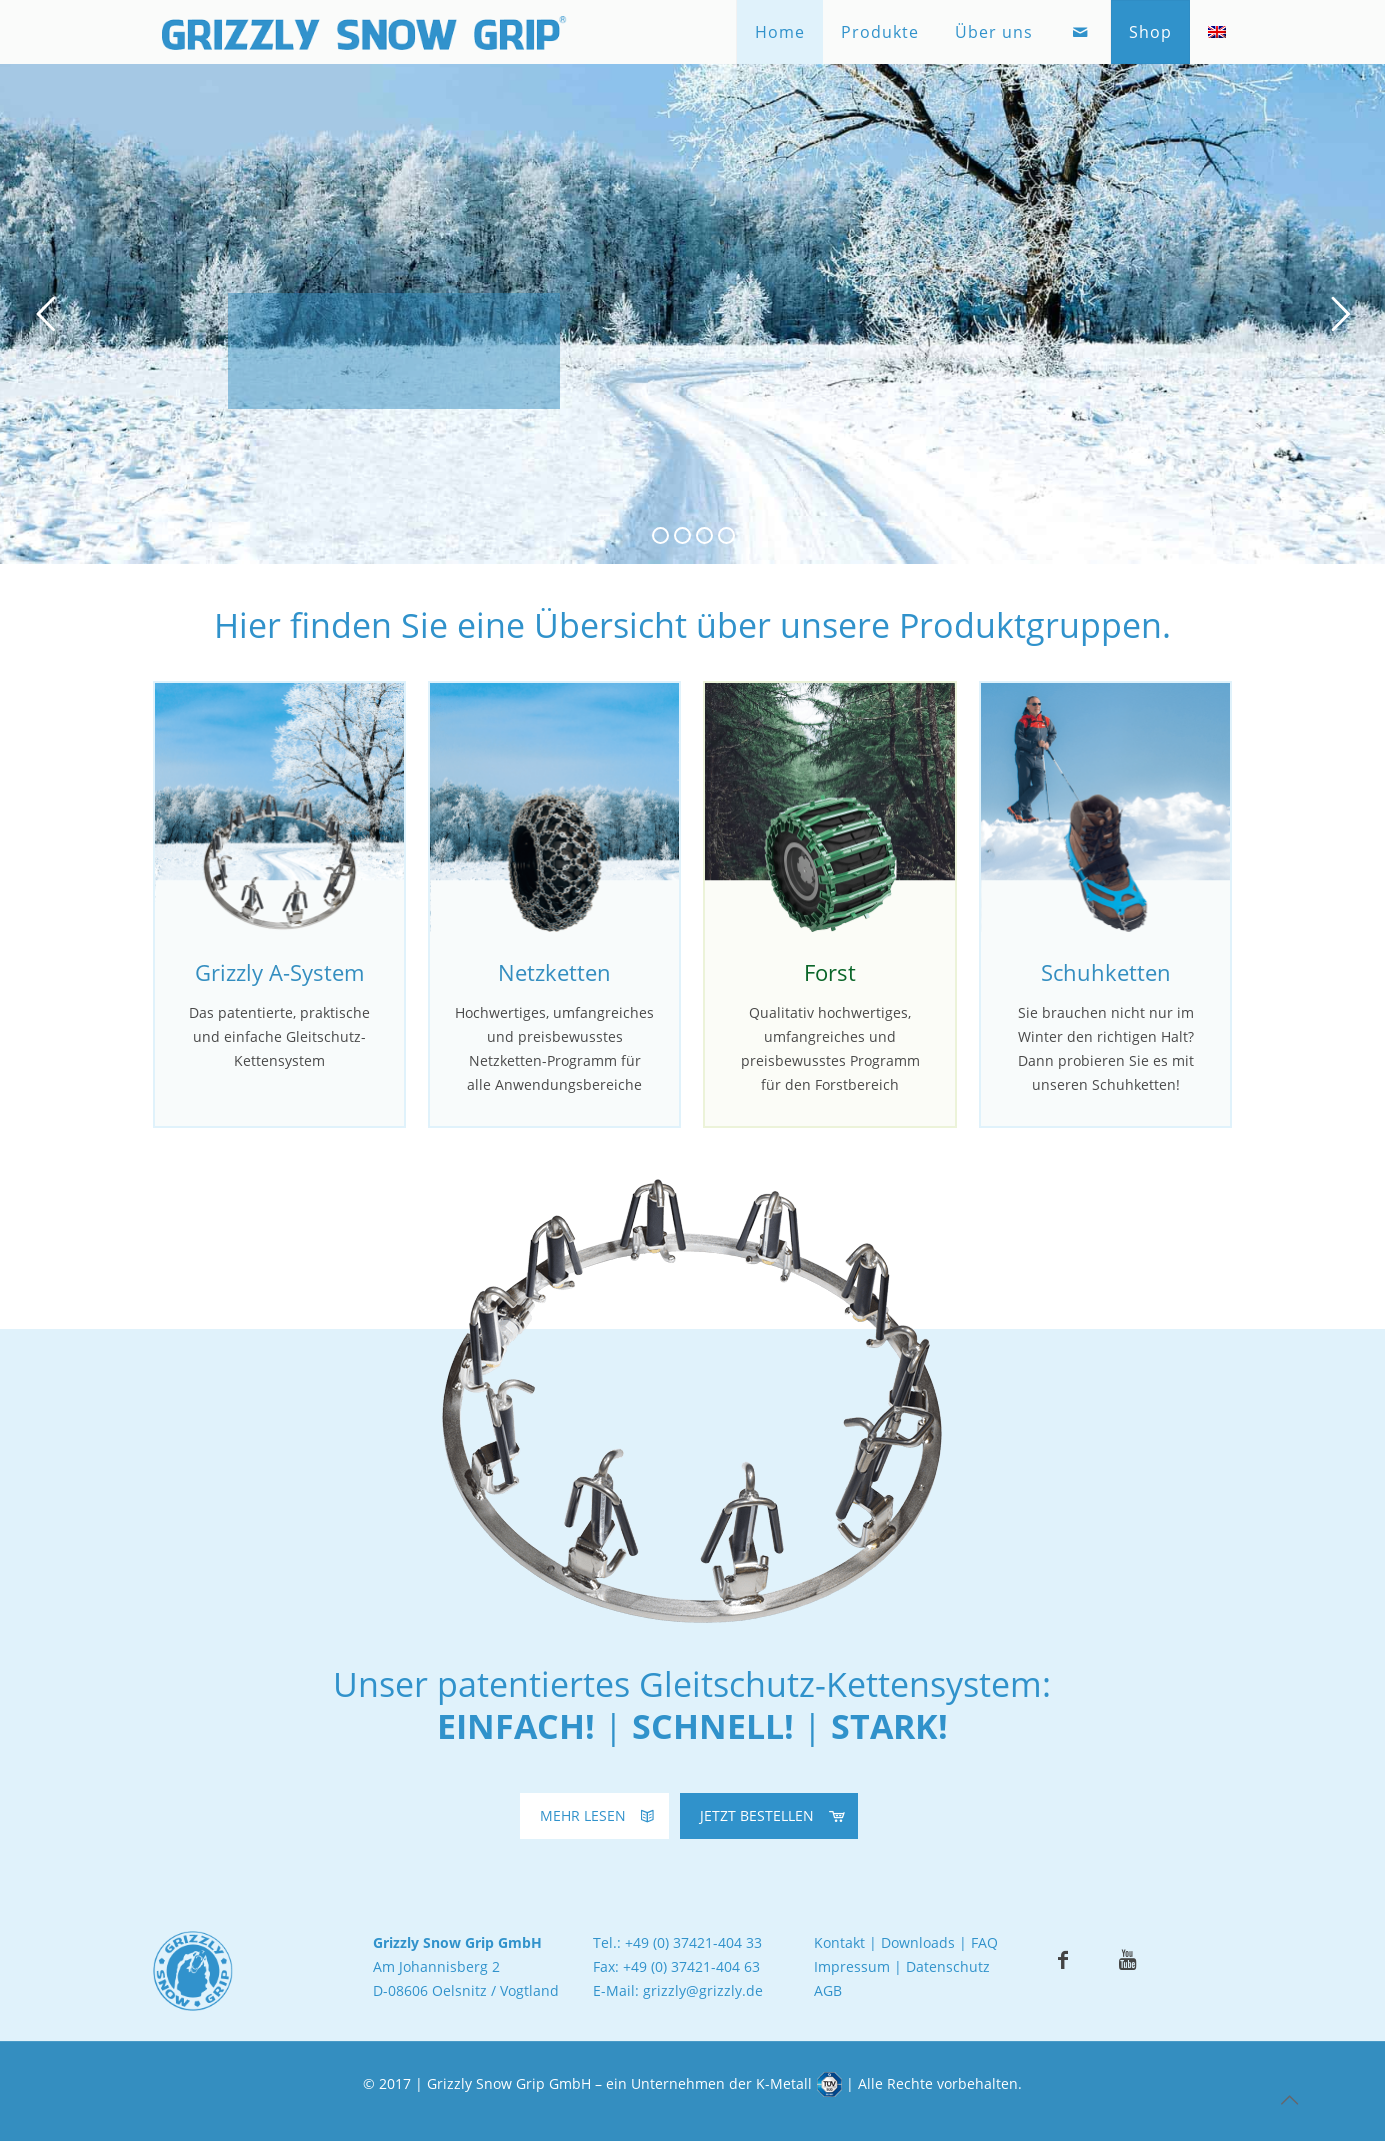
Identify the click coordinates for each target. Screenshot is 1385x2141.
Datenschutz (948, 1966)
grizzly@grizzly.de (703, 1990)
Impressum (852, 1966)
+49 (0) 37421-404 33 (693, 1942)
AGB (828, 1990)
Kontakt (839, 1942)
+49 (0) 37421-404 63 (691, 1966)
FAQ (984, 1942)
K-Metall (784, 2083)
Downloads (918, 1942)
